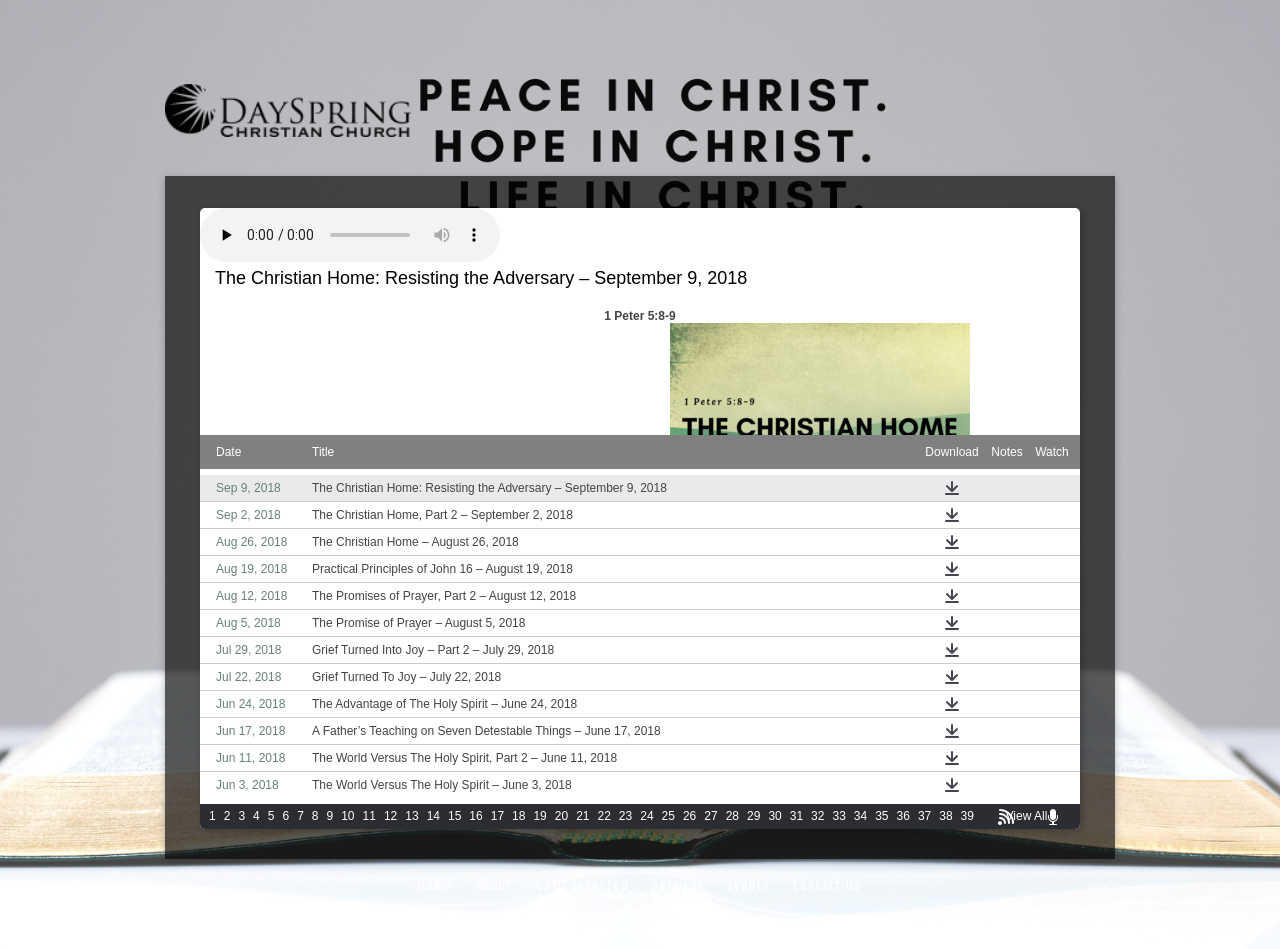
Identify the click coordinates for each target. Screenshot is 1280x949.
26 (689, 816)
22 (604, 816)
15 (454, 816)
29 (753, 816)
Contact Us (827, 885)
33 (838, 816)
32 (817, 816)
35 (881, 816)
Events (749, 885)
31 (796, 816)
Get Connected (582, 885)
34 (860, 816)
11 (369, 816)
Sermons (678, 885)
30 (774, 816)
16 (475, 816)
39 (967, 816)
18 (518, 816)
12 (390, 816)
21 (582, 816)
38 (945, 816)
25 (668, 816)
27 (710, 816)
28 (732, 816)
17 (497, 816)
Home (435, 885)
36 (903, 816)
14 (433, 816)
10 (347, 816)
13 (411, 816)
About (494, 885)
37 (924, 816)
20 (561, 816)
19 (539, 816)
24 (646, 816)
